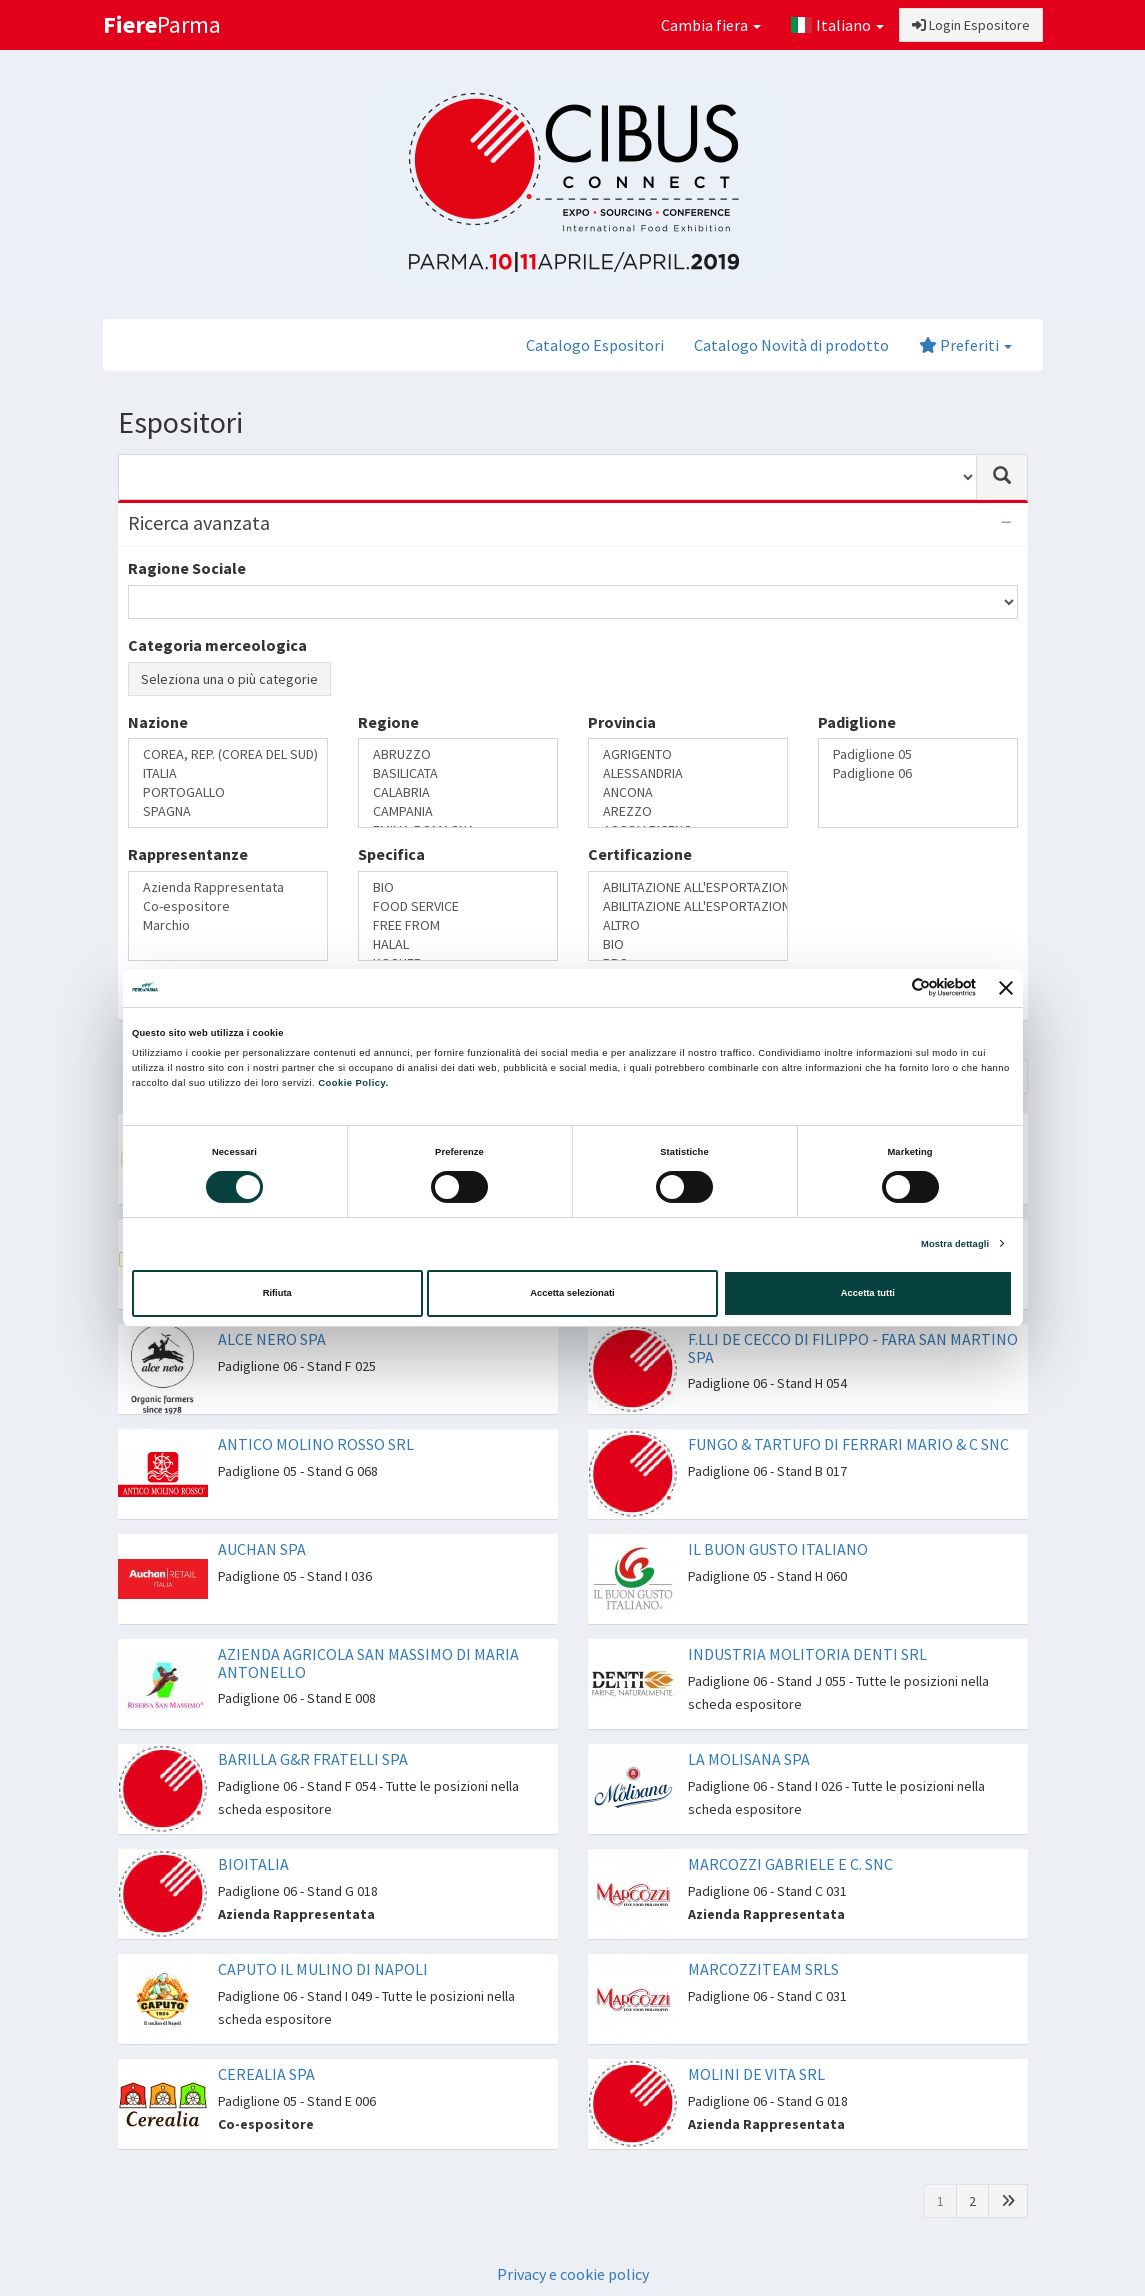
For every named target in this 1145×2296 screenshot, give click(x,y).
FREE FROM (458, 925)
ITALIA (228, 773)
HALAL (458, 944)
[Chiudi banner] (1006, 988)
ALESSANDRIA (688, 773)
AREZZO (688, 811)
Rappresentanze (188, 854)
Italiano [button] (837, 25)
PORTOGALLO (228, 792)
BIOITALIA (253, 1864)
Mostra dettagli (955, 1244)
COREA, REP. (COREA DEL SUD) (228, 754)
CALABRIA (458, 792)
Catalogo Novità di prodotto (791, 345)
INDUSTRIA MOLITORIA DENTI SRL (807, 1654)
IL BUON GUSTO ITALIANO (778, 1549)
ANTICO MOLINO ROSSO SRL (316, 1444)
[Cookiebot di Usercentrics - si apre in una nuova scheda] (888, 987)
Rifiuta (277, 1293)
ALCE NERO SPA (272, 1339)
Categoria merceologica (217, 645)
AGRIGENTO (688, 754)
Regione (388, 722)
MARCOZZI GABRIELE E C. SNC (790, 1864)
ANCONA (688, 792)
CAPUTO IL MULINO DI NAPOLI (323, 1969)
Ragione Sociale (187, 568)
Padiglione (857, 722)
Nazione (158, 722)
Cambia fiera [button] (711, 25)
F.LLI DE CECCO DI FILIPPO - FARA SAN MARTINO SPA (853, 1348)
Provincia (622, 722)
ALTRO (688, 925)
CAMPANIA (458, 811)
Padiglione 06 (918, 773)
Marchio (228, 925)
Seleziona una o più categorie (229, 679)
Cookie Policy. (353, 1083)
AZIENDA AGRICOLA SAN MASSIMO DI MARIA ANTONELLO (368, 1663)
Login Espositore (971, 25)
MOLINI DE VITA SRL (756, 2074)
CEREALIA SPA (266, 2074)
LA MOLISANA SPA (749, 1759)
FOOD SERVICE (458, 906)
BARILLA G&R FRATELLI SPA (313, 1759)
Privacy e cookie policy (573, 2274)
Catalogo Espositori (595, 345)
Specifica (391, 854)
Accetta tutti (868, 1293)
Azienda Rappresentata (228, 887)
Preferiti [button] (965, 345)
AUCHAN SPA (262, 1549)
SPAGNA (228, 811)
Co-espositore (228, 906)
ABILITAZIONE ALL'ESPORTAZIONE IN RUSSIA (688, 906)
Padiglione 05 (918, 754)
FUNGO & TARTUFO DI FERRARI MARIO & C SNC (848, 1444)
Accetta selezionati (572, 1293)
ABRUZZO (458, 754)
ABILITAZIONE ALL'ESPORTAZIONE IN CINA (688, 887)
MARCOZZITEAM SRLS (763, 1969)
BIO (458, 887)
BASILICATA (458, 773)
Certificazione (640, 854)
